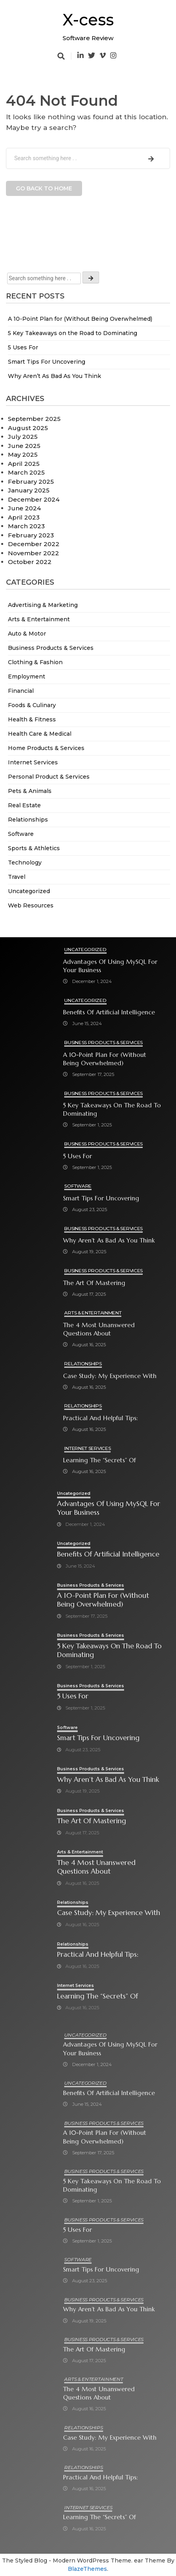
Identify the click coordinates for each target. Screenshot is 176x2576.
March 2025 (26, 472)
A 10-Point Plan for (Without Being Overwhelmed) (80, 318)
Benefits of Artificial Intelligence (109, 1012)
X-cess (88, 19)
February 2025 (31, 481)
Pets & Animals (30, 791)
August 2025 (28, 428)
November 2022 (33, 553)
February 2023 (31, 535)
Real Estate (24, 805)
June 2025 (24, 446)
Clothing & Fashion (35, 662)
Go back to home (44, 188)
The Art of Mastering (94, 1283)
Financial (21, 690)
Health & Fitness (32, 719)
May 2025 (23, 454)
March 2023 (26, 526)
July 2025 (23, 436)
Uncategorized (29, 891)
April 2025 (24, 463)
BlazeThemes (87, 2568)
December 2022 (33, 544)
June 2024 (24, 508)
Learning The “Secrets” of (99, 1460)
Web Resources (31, 905)
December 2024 (33, 499)
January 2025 (29, 490)
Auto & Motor (27, 633)
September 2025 (34, 419)
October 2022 (30, 562)
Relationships (28, 819)
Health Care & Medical (39, 733)
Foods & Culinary (32, 705)
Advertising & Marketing (43, 605)
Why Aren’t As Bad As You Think (54, 376)
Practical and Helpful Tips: (100, 1418)
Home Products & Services (46, 748)
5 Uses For (23, 347)
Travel (16, 876)
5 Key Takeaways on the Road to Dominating (72, 333)
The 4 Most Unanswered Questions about (99, 1329)
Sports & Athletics (34, 848)
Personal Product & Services (49, 776)
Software (21, 833)
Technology (25, 862)
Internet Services (33, 762)
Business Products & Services (51, 647)
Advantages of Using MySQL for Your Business (110, 966)
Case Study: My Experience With (110, 1376)
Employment (26, 676)
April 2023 (24, 517)
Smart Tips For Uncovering (46, 361)
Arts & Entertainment (39, 619)
